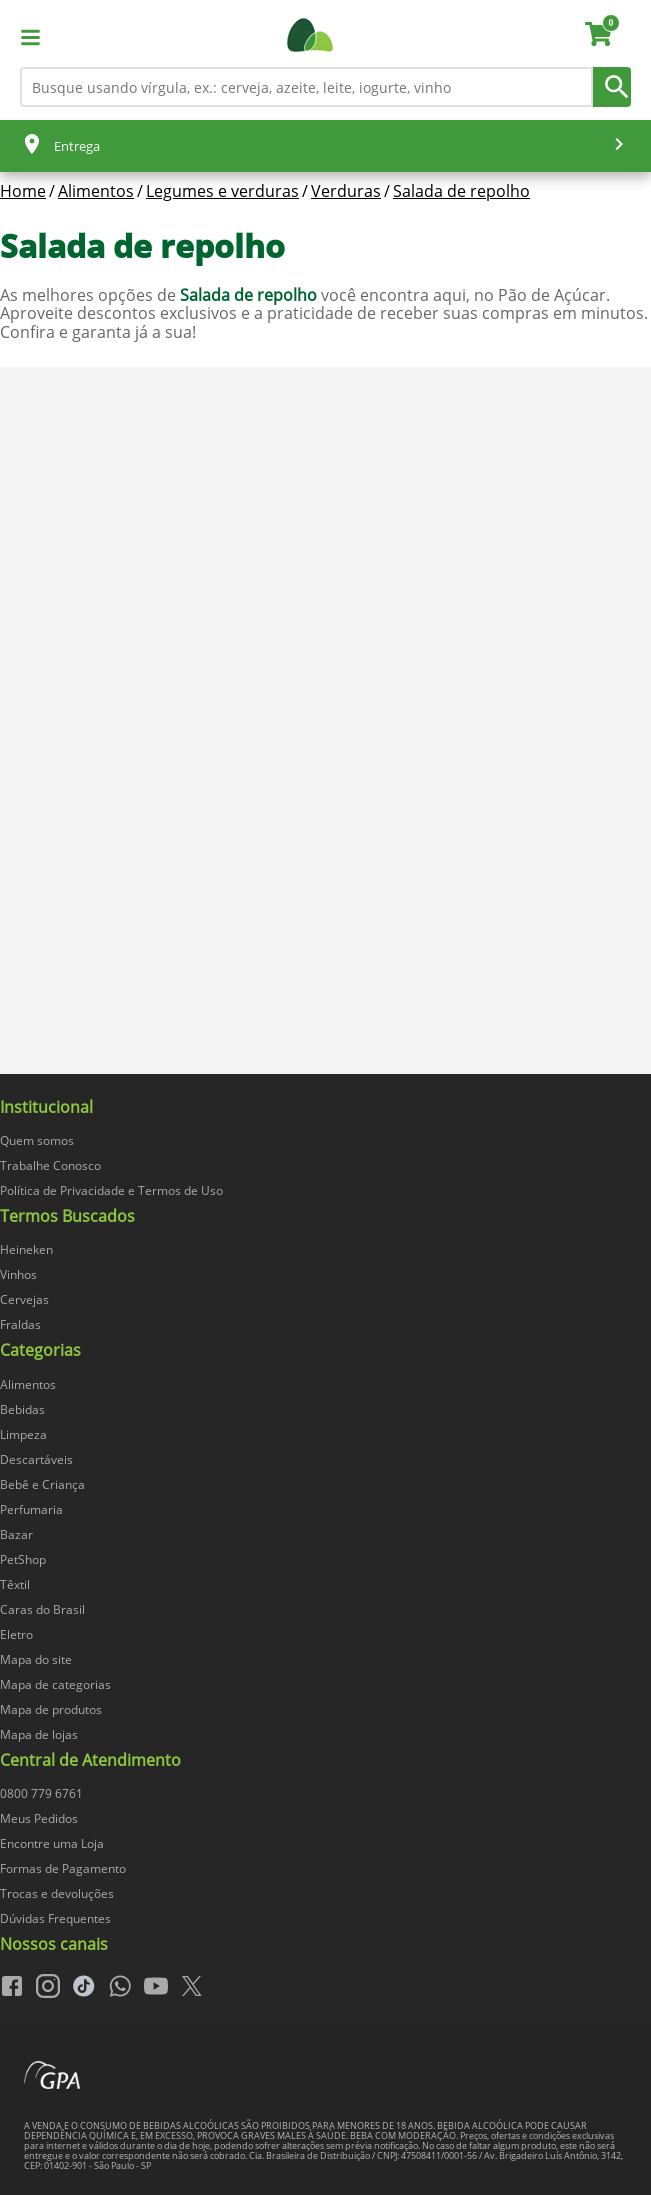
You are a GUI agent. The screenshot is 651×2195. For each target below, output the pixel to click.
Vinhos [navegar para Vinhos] (18, 1274)
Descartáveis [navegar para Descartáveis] (36, 1459)
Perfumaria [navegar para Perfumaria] (31, 1509)
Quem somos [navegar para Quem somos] (37, 1140)
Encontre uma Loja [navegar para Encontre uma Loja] (52, 1843)
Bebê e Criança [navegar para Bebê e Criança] (42, 1484)
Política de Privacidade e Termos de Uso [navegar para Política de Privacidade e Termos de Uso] (111, 1190)
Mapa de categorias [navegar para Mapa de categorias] (55, 1684)
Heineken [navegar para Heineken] (26, 1249)
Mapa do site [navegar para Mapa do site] (36, 1659)
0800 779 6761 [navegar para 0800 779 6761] (41, 1793)
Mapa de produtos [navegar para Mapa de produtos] (51, 1709)
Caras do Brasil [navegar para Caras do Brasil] (42, 1609)
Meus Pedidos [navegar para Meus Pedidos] (39, 1818)
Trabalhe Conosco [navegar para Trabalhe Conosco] (50, 1165)
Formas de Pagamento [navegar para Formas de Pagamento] (63, 1868)
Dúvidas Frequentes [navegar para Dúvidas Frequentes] (55, 1918)
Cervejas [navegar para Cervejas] (24, 1299)
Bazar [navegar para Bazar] (16, 1534)
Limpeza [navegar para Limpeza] (23, 1434)
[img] (325, 1083)
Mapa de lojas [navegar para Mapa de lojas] (39, 1734)
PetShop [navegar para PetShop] (23, 1559)
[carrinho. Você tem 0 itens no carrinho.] (607, 37)
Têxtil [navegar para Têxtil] (15, 1584)
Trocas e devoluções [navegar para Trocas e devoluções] (57, 1893)
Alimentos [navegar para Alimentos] (28, 1384)
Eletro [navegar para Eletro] (16, 1634)
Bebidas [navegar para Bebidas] (22, 1409)
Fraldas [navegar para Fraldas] (20, 1324)
